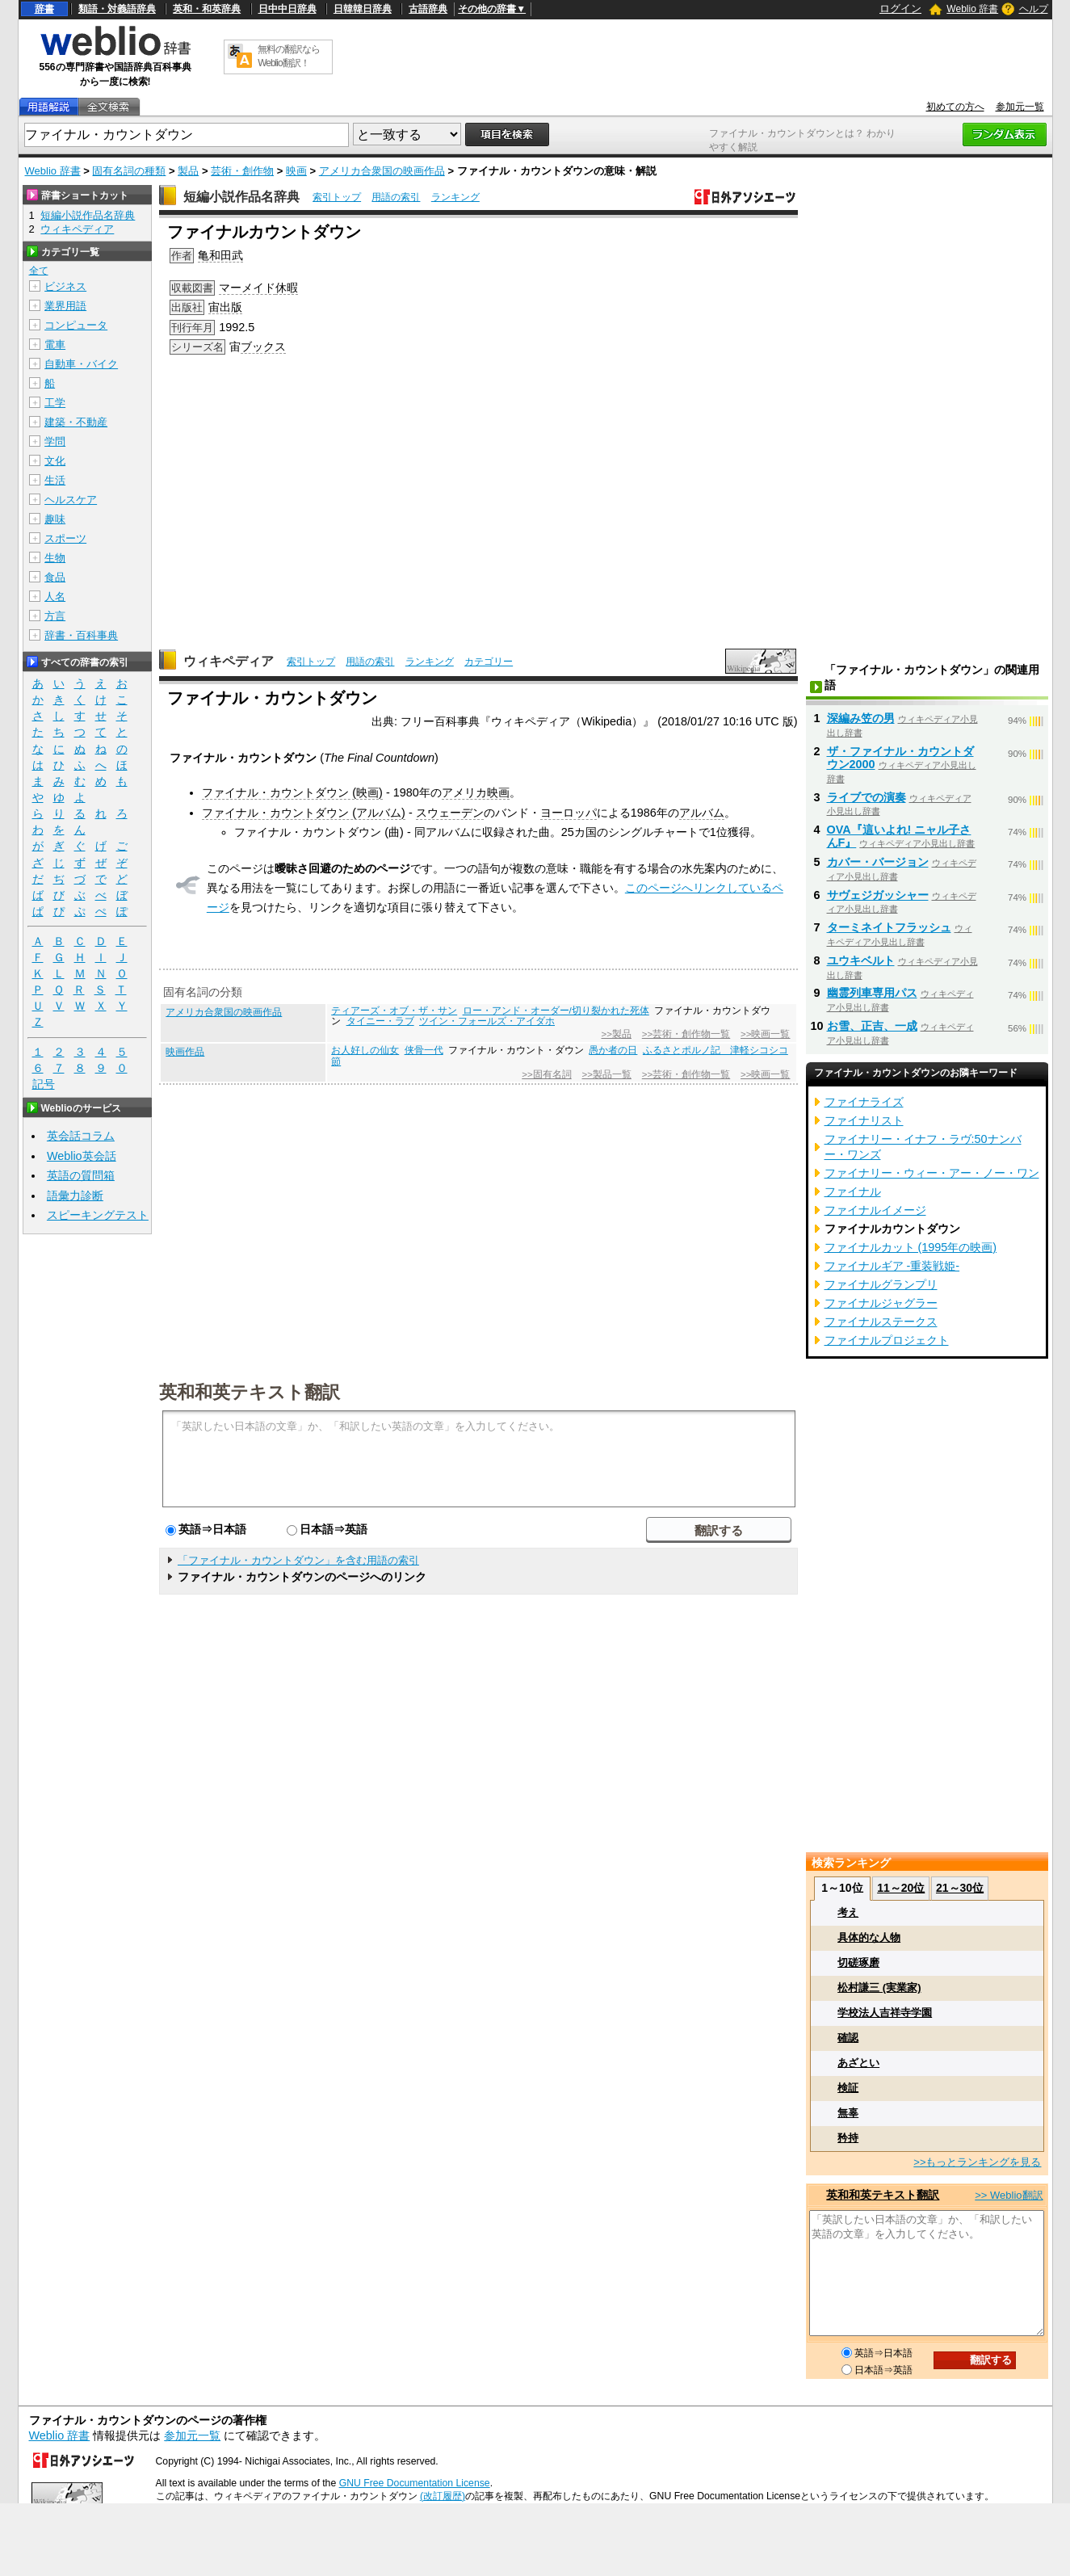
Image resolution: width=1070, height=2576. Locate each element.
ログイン (900, 8)
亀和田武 (220, 255)
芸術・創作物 (242, 171)
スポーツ (65, 538)
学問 (54, 441)
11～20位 (901, 1887)
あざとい (858, 2063)
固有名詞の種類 (129, 171)
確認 (847, 2038)
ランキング (455, 197)
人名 (54, 596)
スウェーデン (450, 812)
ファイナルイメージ (875, 1210)
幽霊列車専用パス (872, 992)
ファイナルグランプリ (881, 1284)
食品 (54, 577)
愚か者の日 (613, 1050)
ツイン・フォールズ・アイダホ (487, 1021)
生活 (54, 480)
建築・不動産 (75, 422)
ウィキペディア (228, 661)
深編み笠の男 (861, 718)
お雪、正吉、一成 (872, 1025)
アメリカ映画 (476, 792)
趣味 (54, 519)
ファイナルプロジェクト (887, 1340)
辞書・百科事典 (81, 635)
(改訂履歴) (442, 2496)
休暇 (286, 287)
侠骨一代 (424, 1050)
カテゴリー (488, 661)
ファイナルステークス (881, 1321)
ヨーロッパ (568, 812)
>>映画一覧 (765, 1034)
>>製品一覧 (607, 1074)
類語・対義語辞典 (117, 9)
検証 (847, 2088)
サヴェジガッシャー (878, 895)
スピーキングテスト (98, 1214)
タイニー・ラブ (380, 1021)
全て (38, 270)
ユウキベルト (861, 960)
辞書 (44, 9)
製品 (188, 171)
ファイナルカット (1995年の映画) (911, 1247)
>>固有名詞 (546, 1074)
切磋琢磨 (858, 1962)
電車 (54, 344)
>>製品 (617, 1034)
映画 (296, 171)
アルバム (701, 812)
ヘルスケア (70, 500)
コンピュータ (75, 325)
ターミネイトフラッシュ (889, 927)
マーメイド (247, 287)
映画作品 (185, 1052)
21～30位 (960, 1887)
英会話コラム (81, 1135)
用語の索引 (395, 197)
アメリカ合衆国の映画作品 (382, 171)
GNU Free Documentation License (414, 2483)
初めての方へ (955, 106)
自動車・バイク (81, 364)
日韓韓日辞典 (363, 9)
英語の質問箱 (81, 1175)
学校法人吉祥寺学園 (884, 2013)
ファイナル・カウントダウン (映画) (292, 792)
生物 (54, 558)
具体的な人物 (868, 1937)
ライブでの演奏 (866, 797)
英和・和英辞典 (207, 9)
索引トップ (337, 197)
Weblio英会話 (81, 1155)
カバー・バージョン (878, 861)
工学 (54, 403)
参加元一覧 (1020, 106)
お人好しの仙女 (365, 1050)
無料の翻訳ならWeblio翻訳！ (289, 56)
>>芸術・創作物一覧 (686, 1034)
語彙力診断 (75, 1195)
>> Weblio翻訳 (1009, 2195)
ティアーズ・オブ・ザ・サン (394, 1010)
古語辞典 (428, 9)
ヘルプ (1033, 9)
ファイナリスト (864, 1120)
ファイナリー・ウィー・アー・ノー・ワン (932, 1172)
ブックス (263, 346)
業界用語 (65, 306)
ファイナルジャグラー (881, 1302)
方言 (54, 616)
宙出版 (225, 306)
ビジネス (65, 286)
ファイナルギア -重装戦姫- (892, 1265)
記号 (43, 1084)
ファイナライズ (864, 1101)
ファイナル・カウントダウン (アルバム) (303, 812)
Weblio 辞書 (972, 9)
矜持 (847, 2138)
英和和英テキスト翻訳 (249, 1391)
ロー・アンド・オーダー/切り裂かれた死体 (556, 1010)
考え (847, 1912)
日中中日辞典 (287, 9)
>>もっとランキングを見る (977, 2162)
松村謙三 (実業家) (879, 1987)
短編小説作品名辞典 (241, 197)
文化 (54, 461)
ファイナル (853, 1191)
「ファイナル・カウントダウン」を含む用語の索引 (298, 1560)
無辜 (847, 2113)
